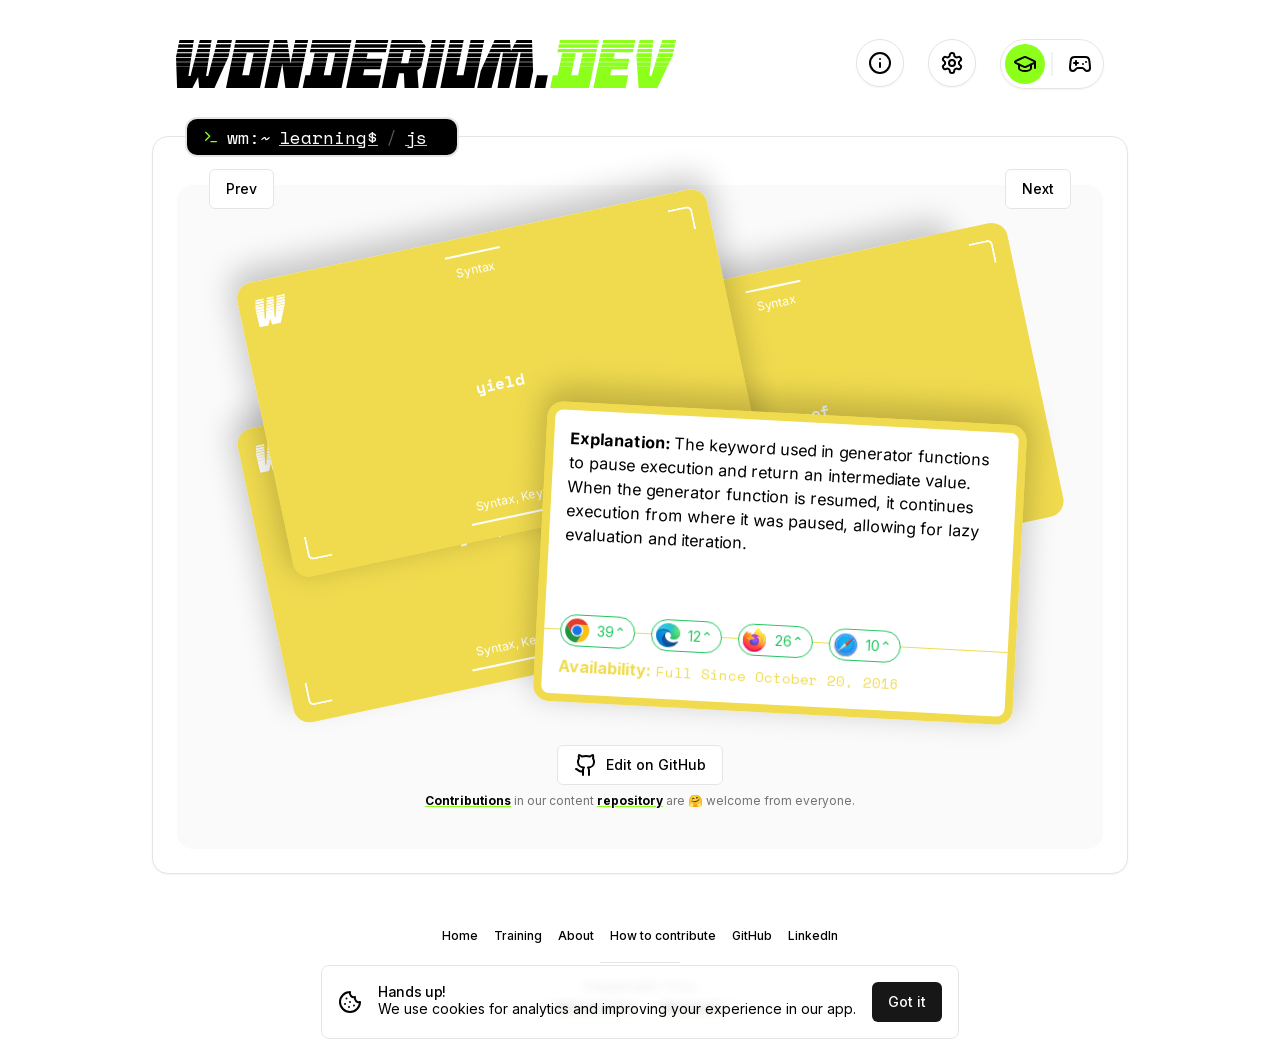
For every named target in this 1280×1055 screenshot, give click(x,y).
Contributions (468, 800)
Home (460, 935)
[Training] (1079, 64)
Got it (907, 1001)
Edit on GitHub (640, 765)
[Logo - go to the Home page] (426, 64)
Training (518, 935)
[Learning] (1024, 64)
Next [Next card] (1038, 188)
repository (630, 800)
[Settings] (952, 63)
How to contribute (663, 935)
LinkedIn (813, 935)
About (576, 935)
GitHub (752, 935)
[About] (880, 63)
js (416, 137)
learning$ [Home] (328, 137)
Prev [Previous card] (241, 188)
